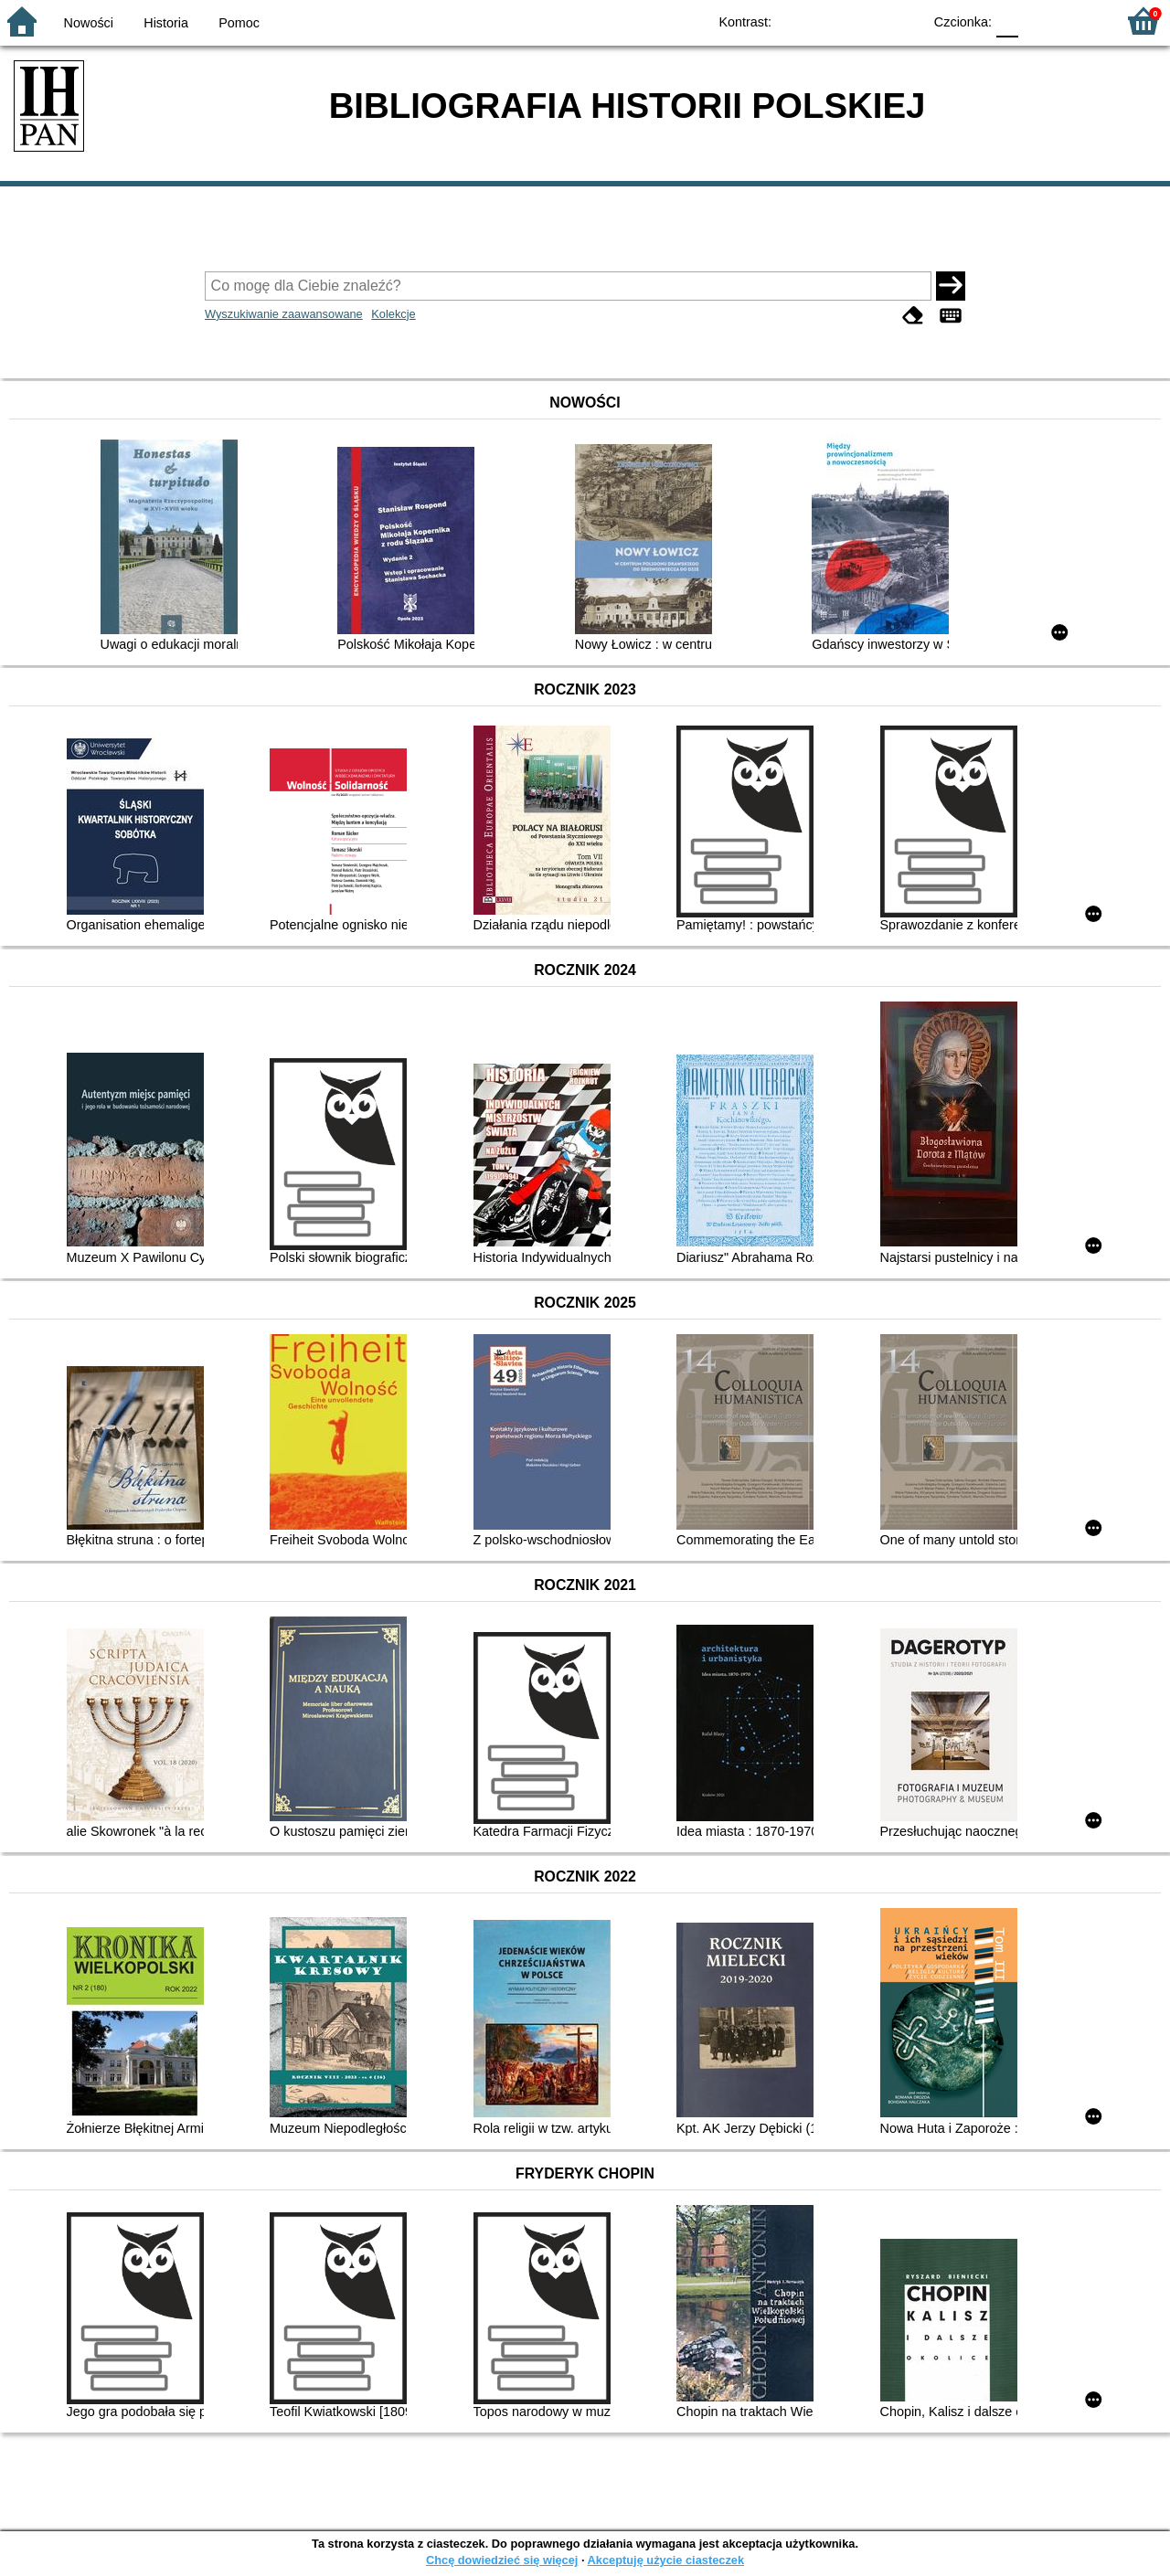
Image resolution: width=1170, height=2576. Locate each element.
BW (829, 20)
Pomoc (239, 23)
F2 (1081, 20)
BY (902, 20)
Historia (166, 23)
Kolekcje (393, 314)
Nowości (88, 23)
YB (866, 20)
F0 (1007, 20)
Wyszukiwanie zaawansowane (284, 314)
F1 (1039, 20)
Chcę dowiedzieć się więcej (502, 2560)
